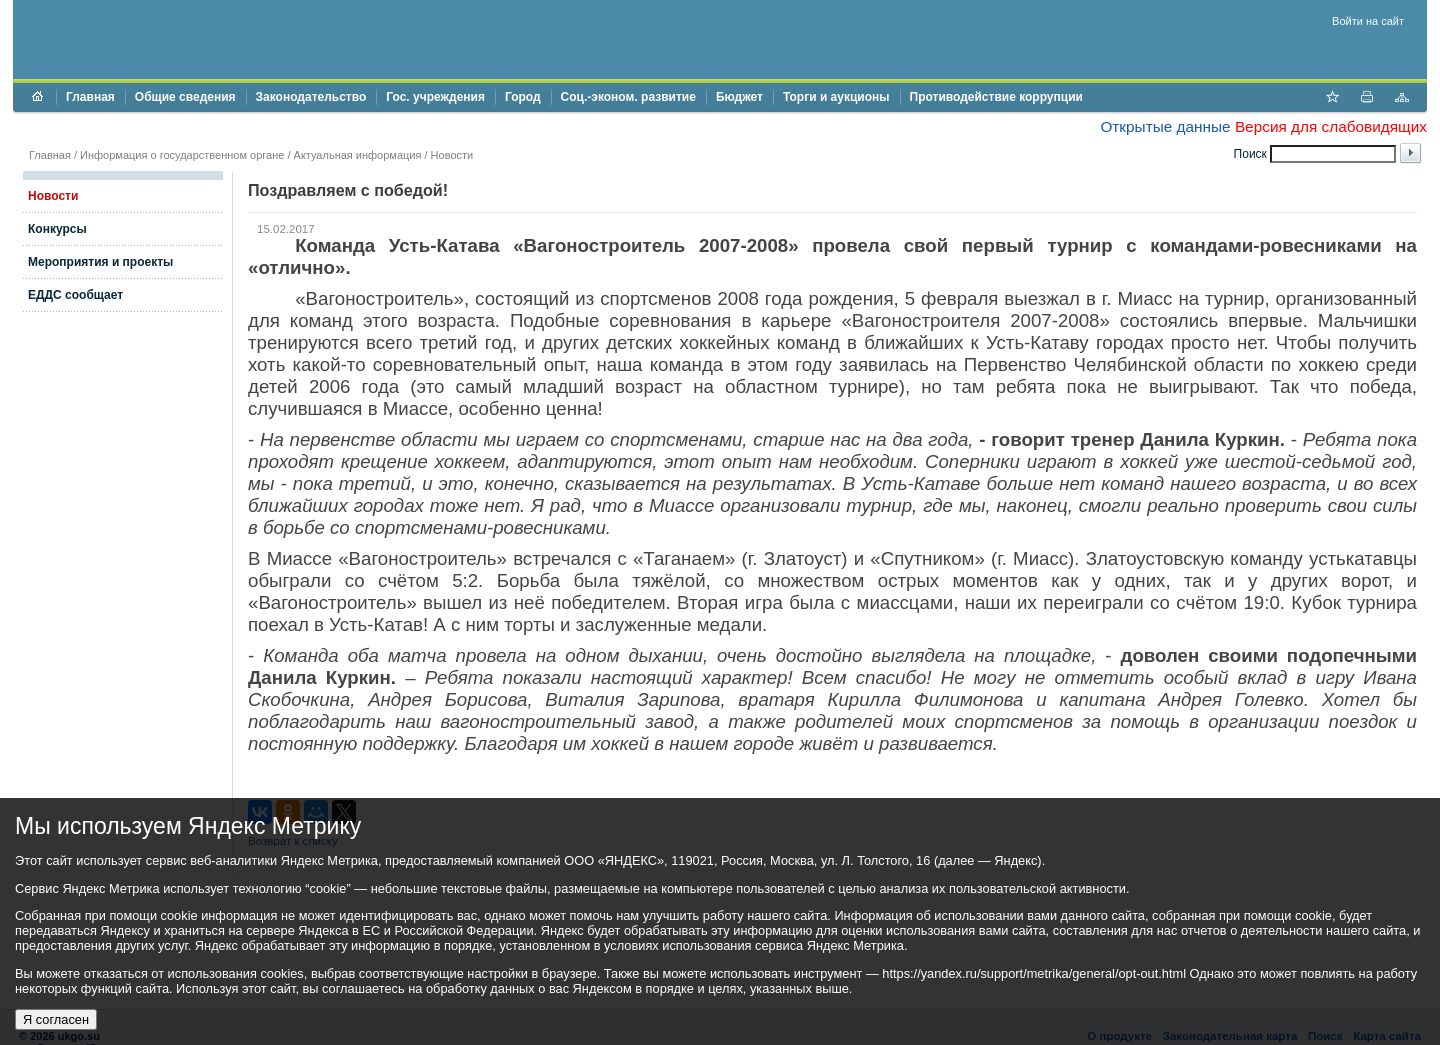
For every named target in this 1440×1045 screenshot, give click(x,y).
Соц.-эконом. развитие (628, 97)
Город (523, 97)
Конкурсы (57, 229)
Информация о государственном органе (182, 155)
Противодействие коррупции (996, 97)
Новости (452, 155)
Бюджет (739, 97)
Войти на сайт (1368, 21)
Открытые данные (1165, 126)
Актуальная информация (358, 155)
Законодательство (311, 97)
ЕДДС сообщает (75, 295)
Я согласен (56, 1019)
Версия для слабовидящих (1331, 126)
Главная (90, 97)
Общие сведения (185, 97)
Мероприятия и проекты (100, 262)
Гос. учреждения (435, 97)
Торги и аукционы (836, 97)
